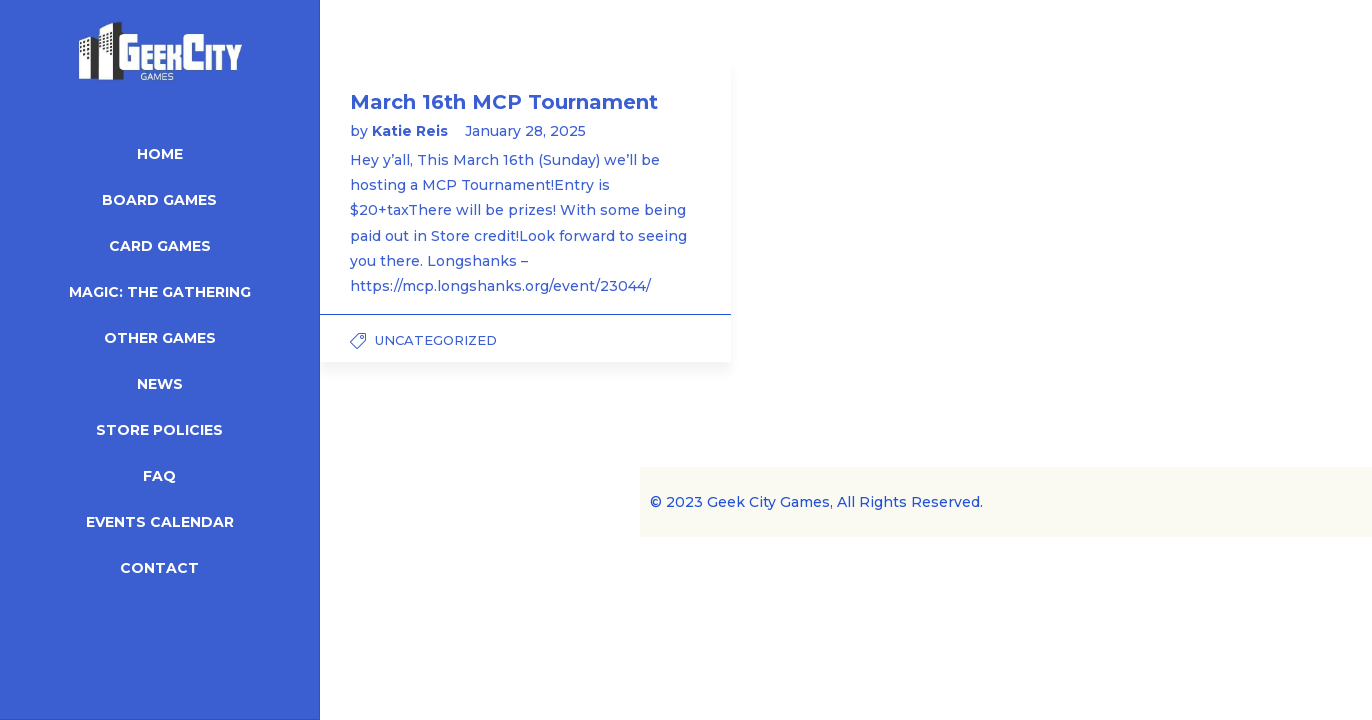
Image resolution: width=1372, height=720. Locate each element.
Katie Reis (412, 131)
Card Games (160, 246)
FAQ (159, 476)
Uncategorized (436, 340)
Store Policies (159, 430)
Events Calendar (160, 522)
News (160, 384)
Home (160, 154)
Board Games (159, 200)
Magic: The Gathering (160, 292)
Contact (159, 568)
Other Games (160, 338)
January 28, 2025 (525, 131)
